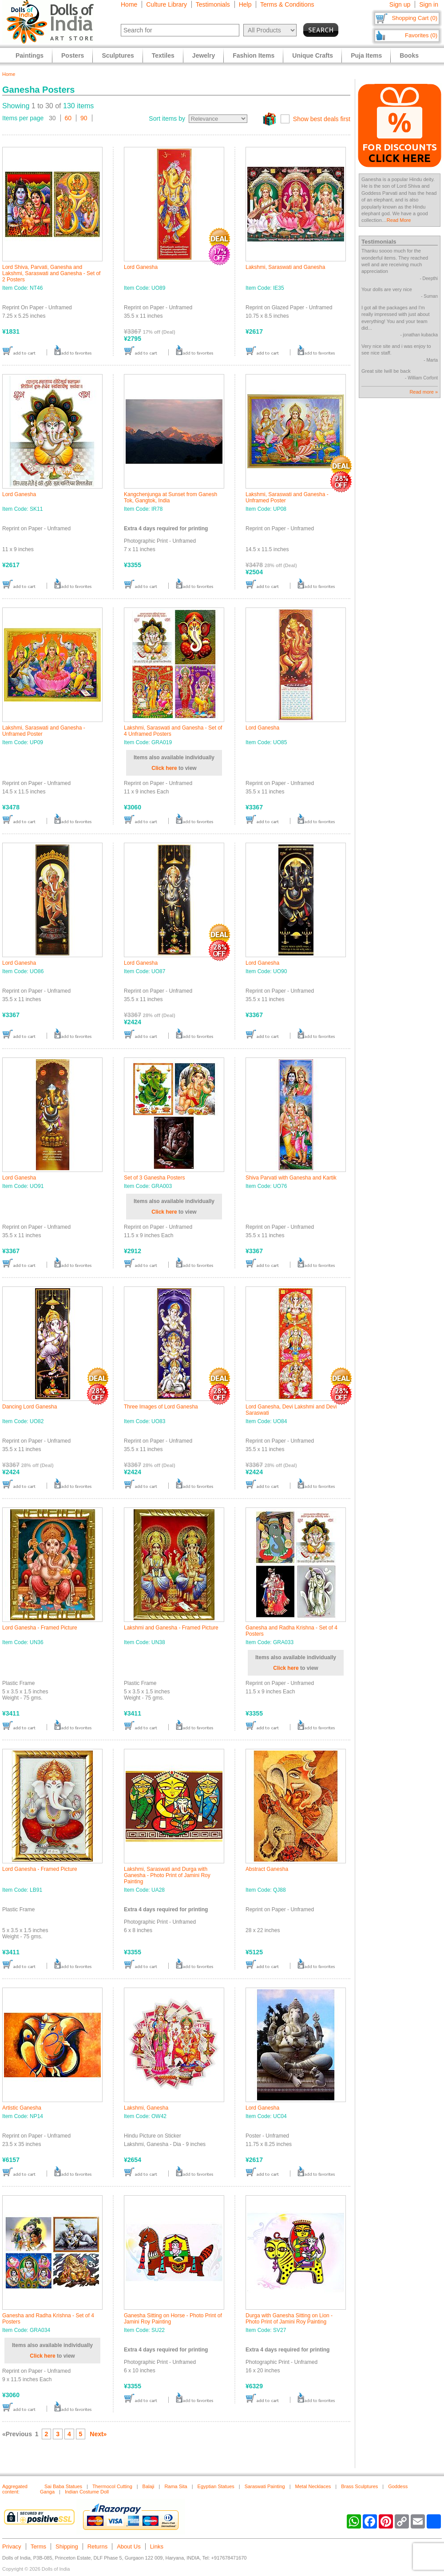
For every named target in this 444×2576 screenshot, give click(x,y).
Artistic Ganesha (21, 2108)
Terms (38, 2546)
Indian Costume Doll (87, 2491)
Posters (72, 55)
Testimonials (213, 4)
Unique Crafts (312, 55)
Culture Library (166, 4)
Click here (164, 768)
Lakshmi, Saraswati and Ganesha (285, 267)
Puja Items (366, 55)
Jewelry (203, 55)
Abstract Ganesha (267, 1869)
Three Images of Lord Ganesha (161, 1407)
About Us (128, 2546)
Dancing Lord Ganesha (29, 1407)
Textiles (163, 55)
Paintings (30, 55)
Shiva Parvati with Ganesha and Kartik (291, 1178)
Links (156, 2546)
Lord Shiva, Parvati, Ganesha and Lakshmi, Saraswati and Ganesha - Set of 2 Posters (51, 273)
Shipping (67, 2546)
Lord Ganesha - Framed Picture (39, 1628)
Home (129, 4)
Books (409, 55)
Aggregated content (15, 2489)
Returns (97, 2546)
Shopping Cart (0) (414, 18)
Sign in (428, 4)
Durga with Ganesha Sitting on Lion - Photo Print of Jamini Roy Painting (289, 2318)
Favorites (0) (421, 35)
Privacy (11, 2546)
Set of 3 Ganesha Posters (154, 1178)
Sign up (399, 4)
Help (245, 4)
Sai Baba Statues (63, 2486)
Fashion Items (253, 55)
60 (68, 118)
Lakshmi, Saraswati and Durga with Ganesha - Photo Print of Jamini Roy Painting (167, 1875)
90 (83, 118)
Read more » (423, 391)
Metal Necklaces (313, 2486)
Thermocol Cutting (112, 2486)
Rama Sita (175, 2486)
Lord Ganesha (141, 267)
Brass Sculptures (359, 2486)
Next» (98, 2434)
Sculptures (118, 55)
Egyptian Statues (216, 2486)
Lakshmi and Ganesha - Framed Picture (171, 1628)
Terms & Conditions (287, 4)
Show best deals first (321, 118)
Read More (399, 220)
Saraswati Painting (265, 2486)
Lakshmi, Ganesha (146, 2108)
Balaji (149, 2486)
